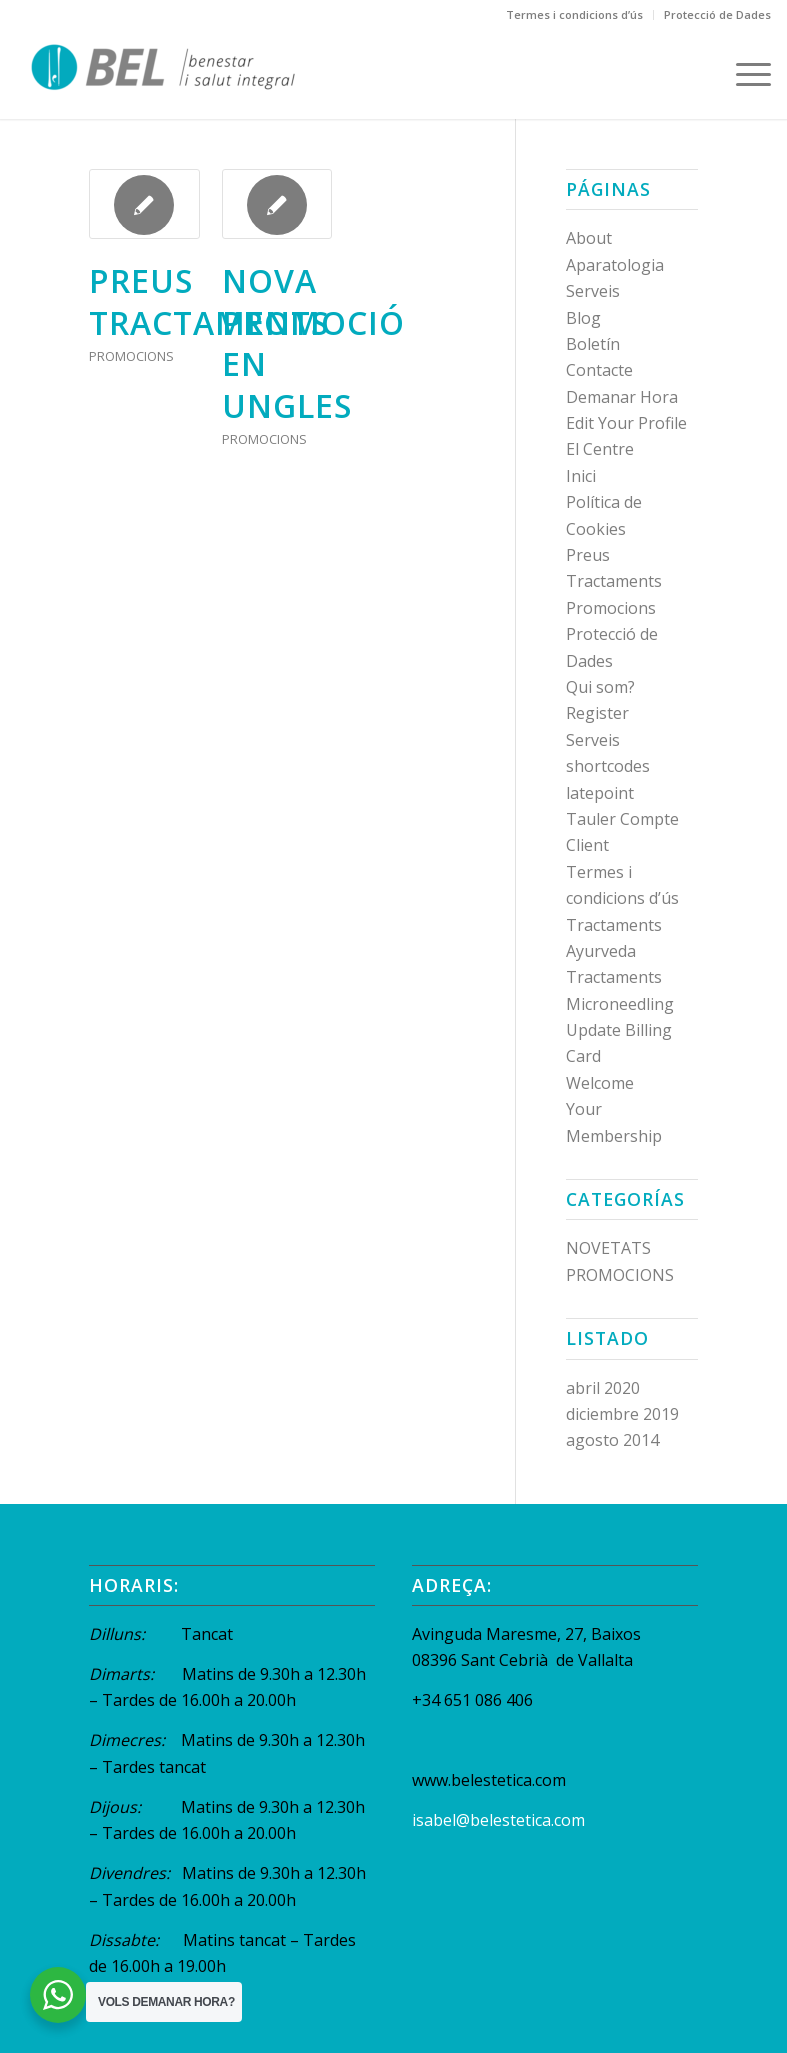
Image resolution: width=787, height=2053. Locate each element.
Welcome (600, 1083)
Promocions (611, 608)
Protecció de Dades (717, 14)
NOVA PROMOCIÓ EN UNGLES (313, 343)
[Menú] (743, 74)
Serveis (593, 740)
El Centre (600, 449)
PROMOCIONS (131, 356)
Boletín (593, 344)
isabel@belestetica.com (498, 1820)
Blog (583, 318)
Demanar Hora (622, 397)
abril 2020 (603, 1388)
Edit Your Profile (626, 423)
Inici (581, 476)
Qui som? (600, 687)
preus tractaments (209, 301)
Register (597, 713)
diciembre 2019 (622, 1414)
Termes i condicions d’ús (574, 14)
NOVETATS (608, 1248)
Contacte (599, 370)
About (589, 238)
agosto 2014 (612, 1440)
